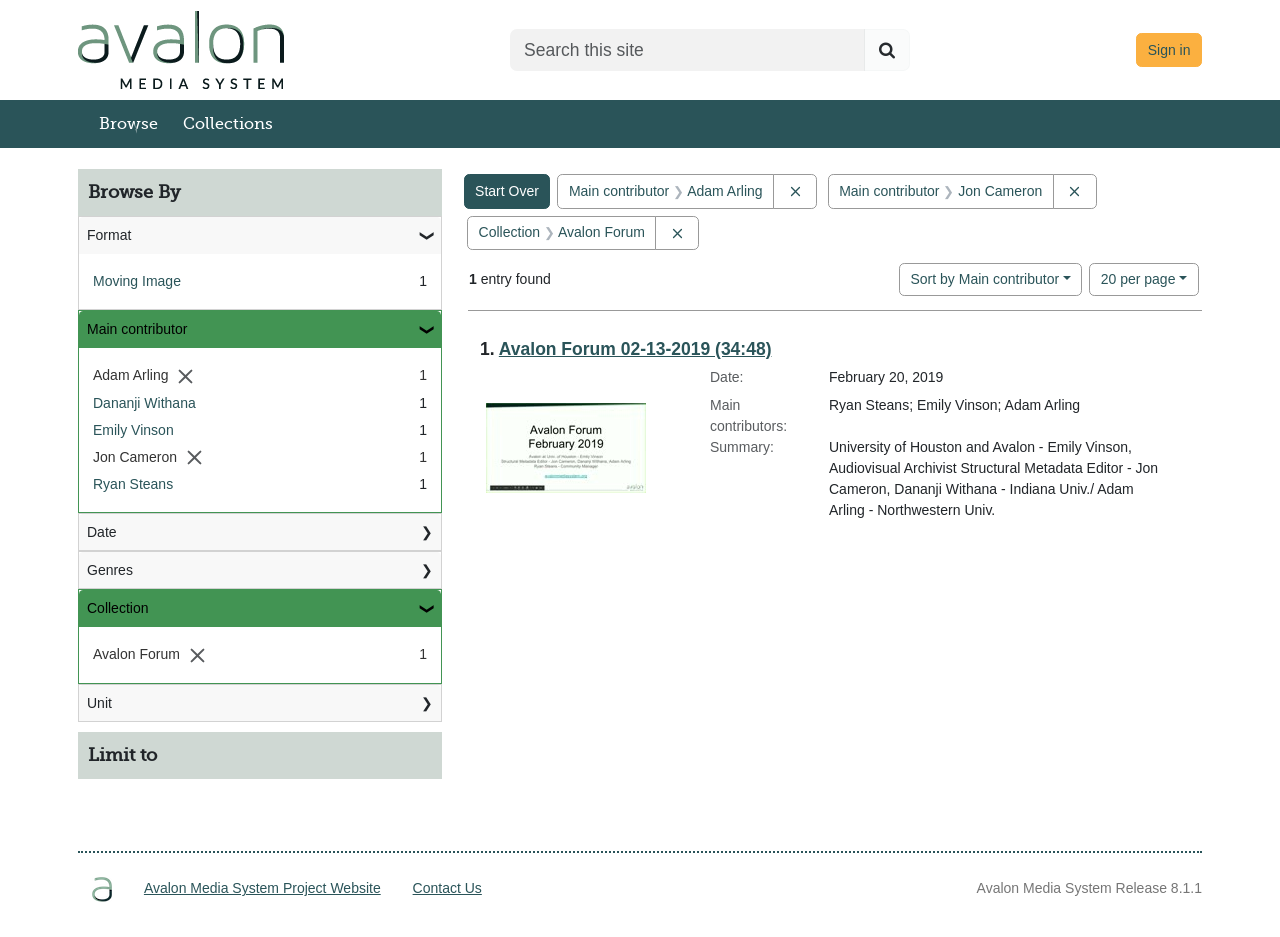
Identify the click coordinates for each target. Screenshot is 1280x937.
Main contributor (137, 329)
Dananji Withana (144, 403)
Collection (117, 608)
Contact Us (447, 888)
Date (102, 532)
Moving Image (137, 281)
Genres (110, 570)
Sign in (1169, 50)
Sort (984, 279)
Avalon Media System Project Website (262, 888)
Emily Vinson (133, 430)
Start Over (507, 191)
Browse (128, 124)
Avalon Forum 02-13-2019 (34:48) (635, 349)
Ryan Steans (133, 484)
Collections (228, 124)
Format (109, 235)
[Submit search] (887, 50)
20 (1138, 277)
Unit (99, 703)
